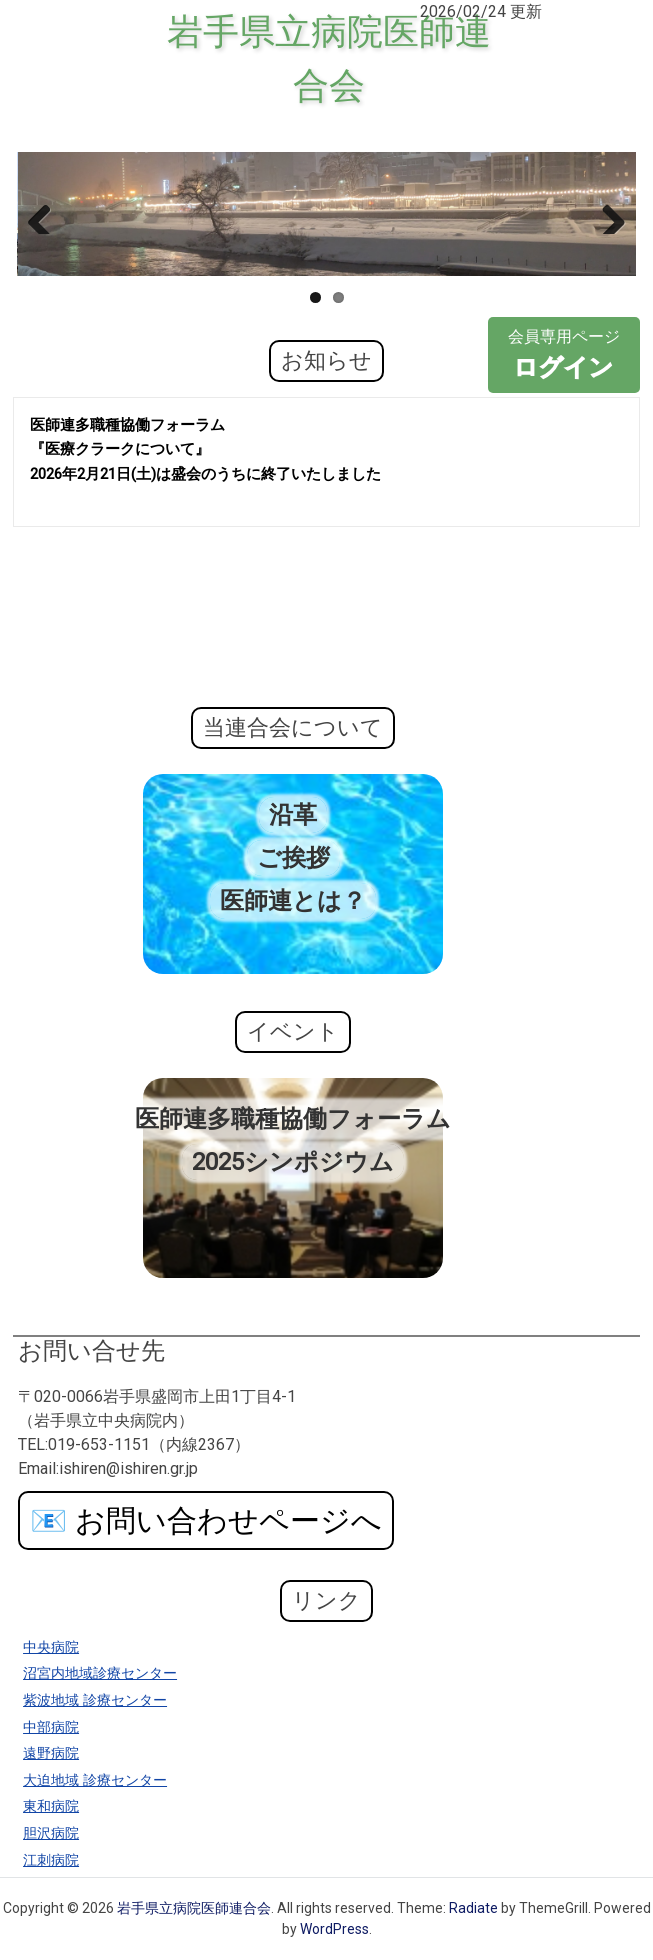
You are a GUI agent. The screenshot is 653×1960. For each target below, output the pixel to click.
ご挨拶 (293, 858)
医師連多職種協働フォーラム (293, 1119)
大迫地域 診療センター (95, 1780)
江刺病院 (51, 1860)
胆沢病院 (51, 1833)
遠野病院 (51, 1753)
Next (606, 214)
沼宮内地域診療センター (100, 1673)
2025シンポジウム (293, 1162)
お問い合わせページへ (206, 1520)
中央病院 (51, 1647)
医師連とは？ (293, 901)
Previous (47, 214)
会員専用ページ (564, 356)
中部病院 (51, 1727)
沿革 (293, 815)
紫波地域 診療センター (95, 1700)
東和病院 (51, 1806)
